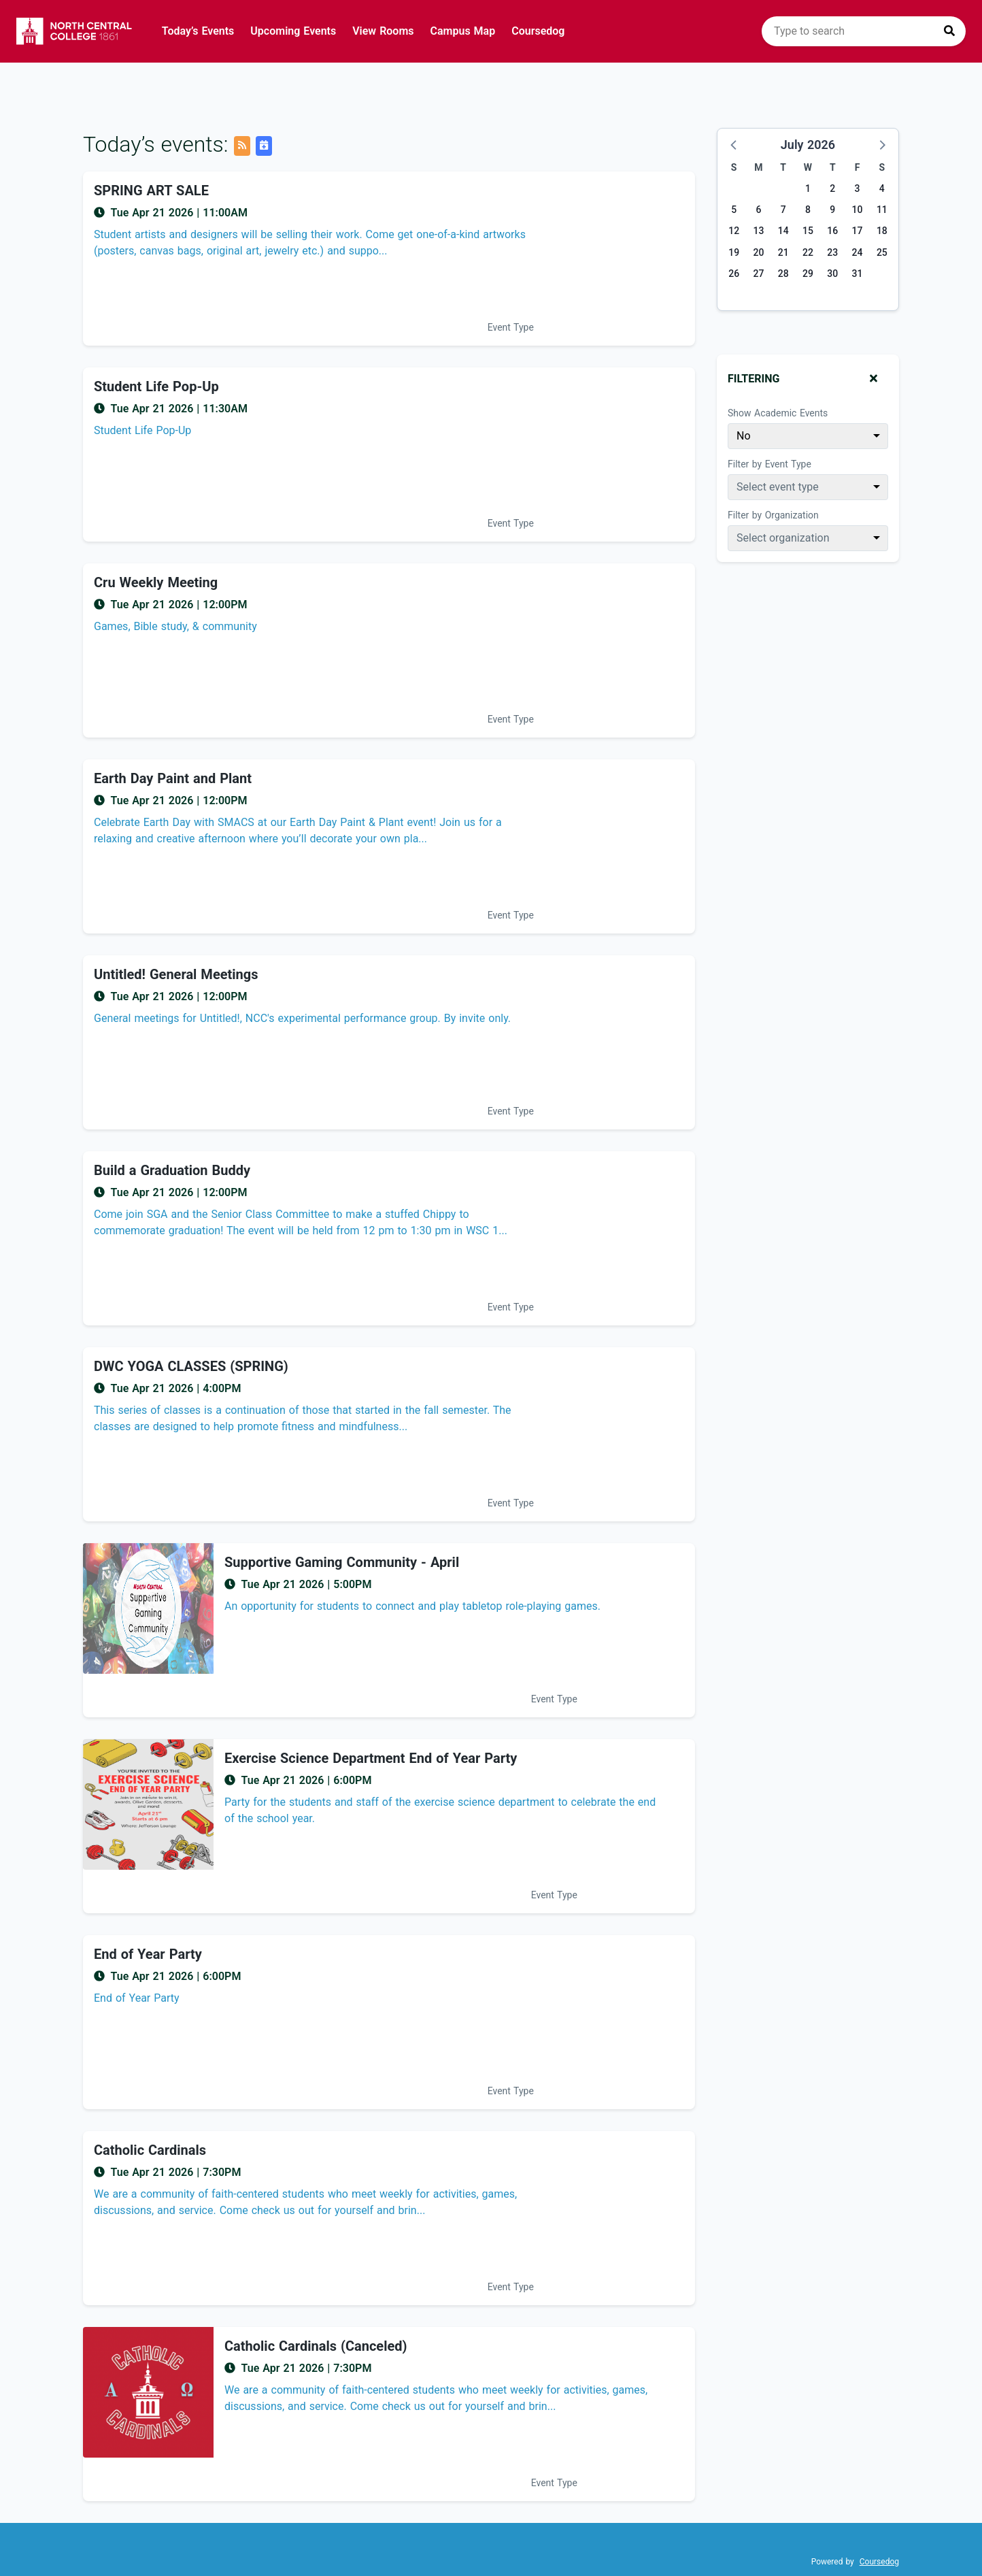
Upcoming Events (293, 30)
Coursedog (537, 30)
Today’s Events (198, 30)
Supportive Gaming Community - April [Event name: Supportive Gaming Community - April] (341, 1562)
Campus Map (463, 30)
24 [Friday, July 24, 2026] (857, 252)
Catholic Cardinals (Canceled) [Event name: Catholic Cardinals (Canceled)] (315, 2346)
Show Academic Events (778, 413)
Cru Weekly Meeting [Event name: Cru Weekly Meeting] (156, 582)
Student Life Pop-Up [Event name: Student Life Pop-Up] (156, 386)
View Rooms (382, 30)
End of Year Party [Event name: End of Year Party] (148, 1954)
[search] (864, 31)
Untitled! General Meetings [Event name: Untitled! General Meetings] (176, 974)
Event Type (511, 327)
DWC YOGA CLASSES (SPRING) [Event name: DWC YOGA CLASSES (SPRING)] (191, 1366)
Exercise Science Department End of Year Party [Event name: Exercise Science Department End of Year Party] (370, 1758)
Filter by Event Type (769, 464)
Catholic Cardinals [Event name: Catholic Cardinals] (150, 2150)
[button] (734, 144)
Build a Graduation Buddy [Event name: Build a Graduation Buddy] (172, 1170)
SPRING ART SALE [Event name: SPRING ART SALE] (151, 190)
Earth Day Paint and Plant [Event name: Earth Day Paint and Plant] (173, 778)
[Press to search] (949, 31)
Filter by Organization (773, 515)
